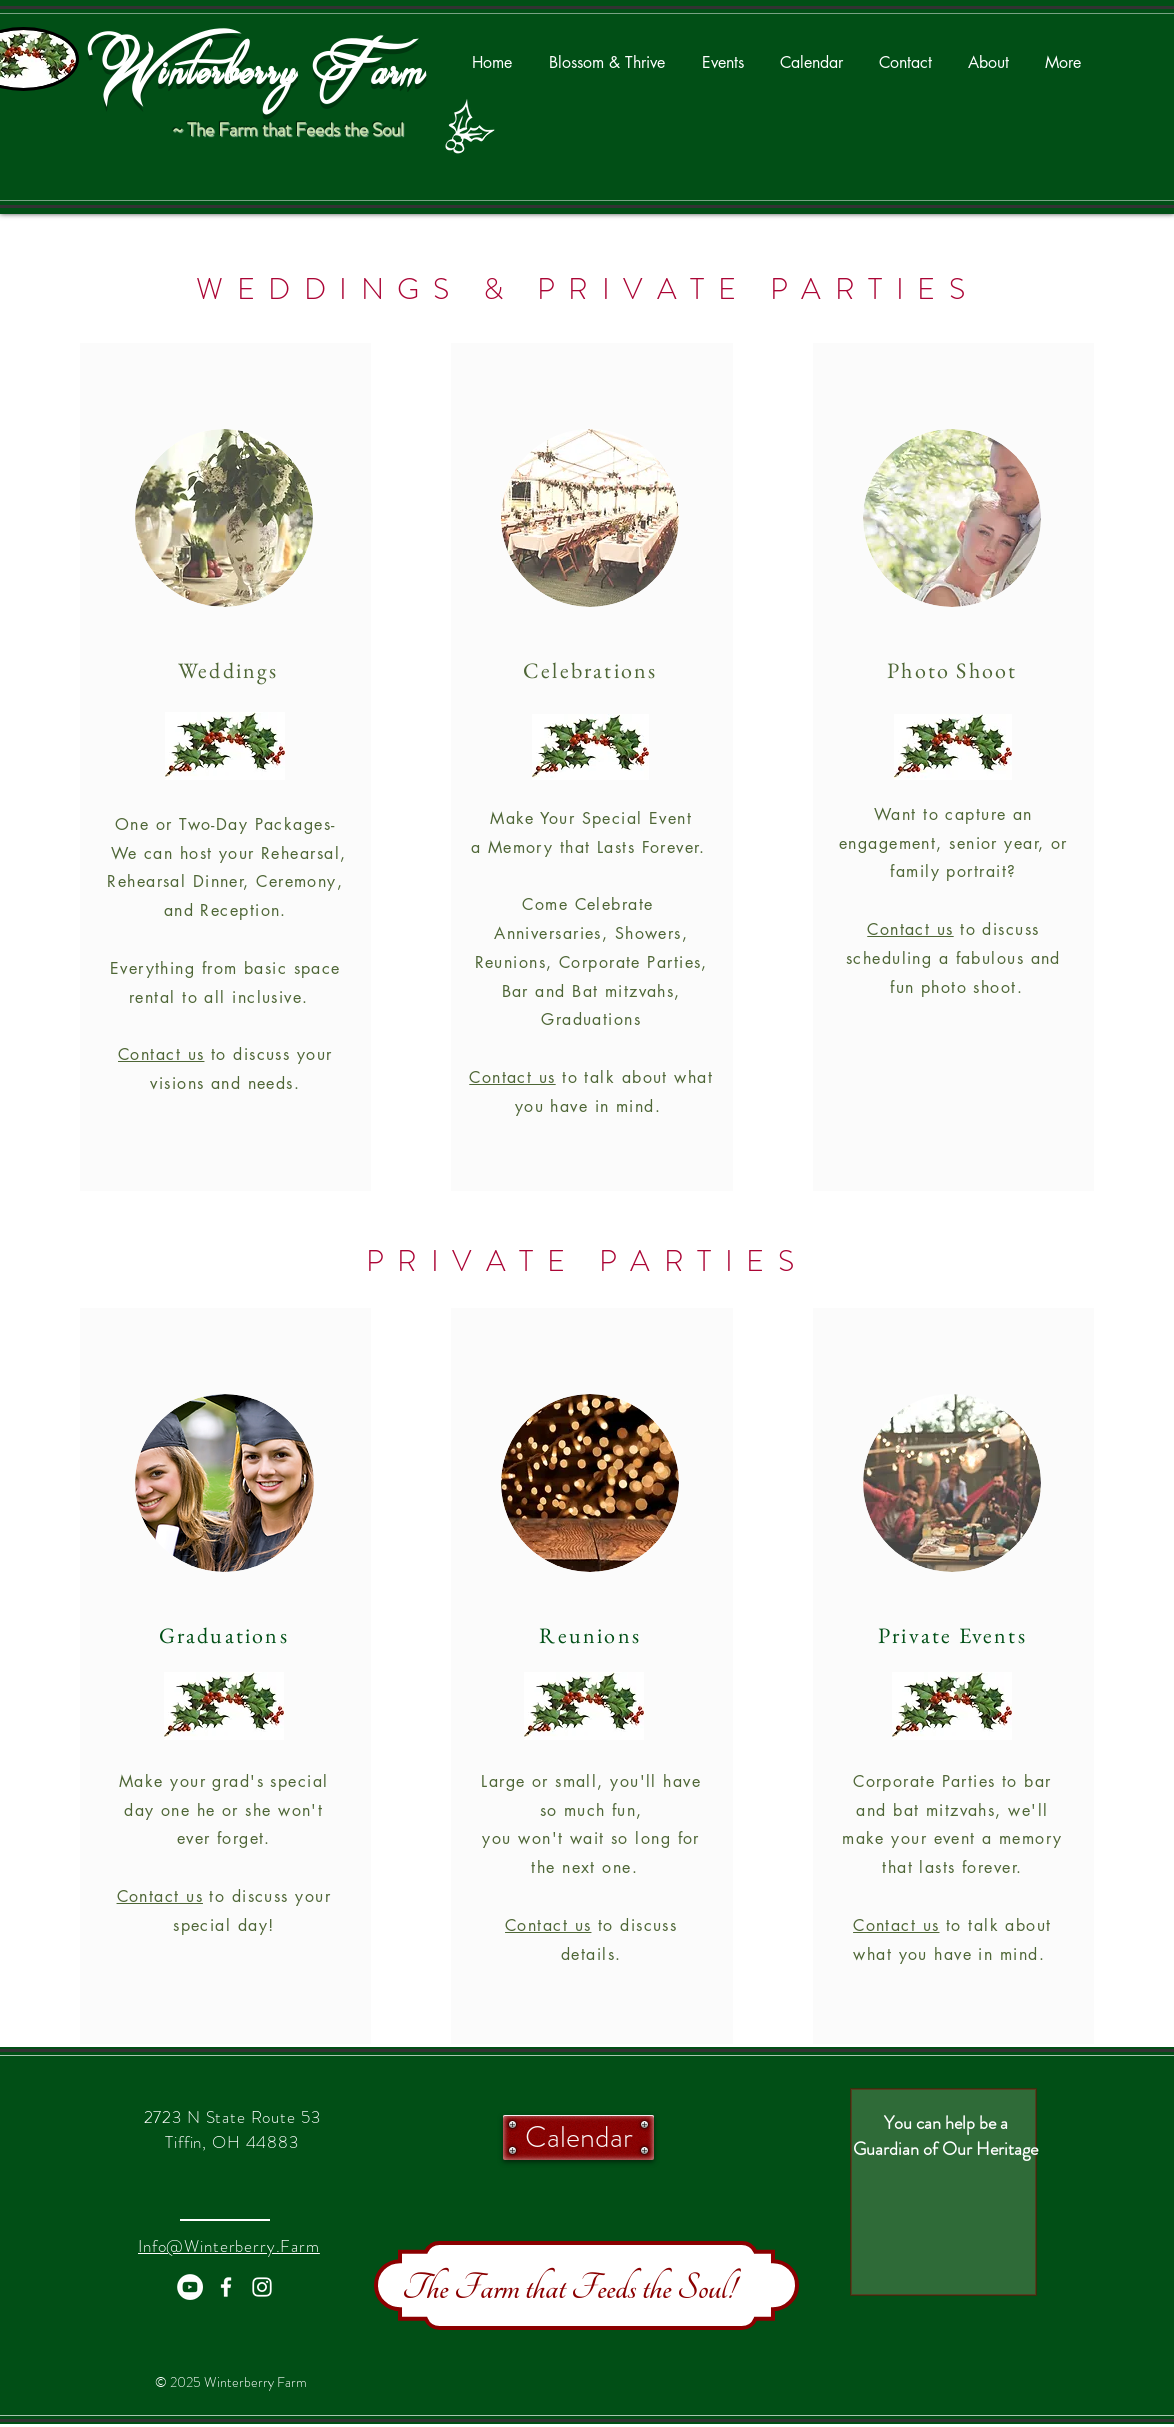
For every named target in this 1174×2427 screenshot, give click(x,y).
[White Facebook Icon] (226, 2287)
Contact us (161, 1054)
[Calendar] (578, 2137)
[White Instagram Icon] (262, 2287)
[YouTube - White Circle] (190, 2287)
